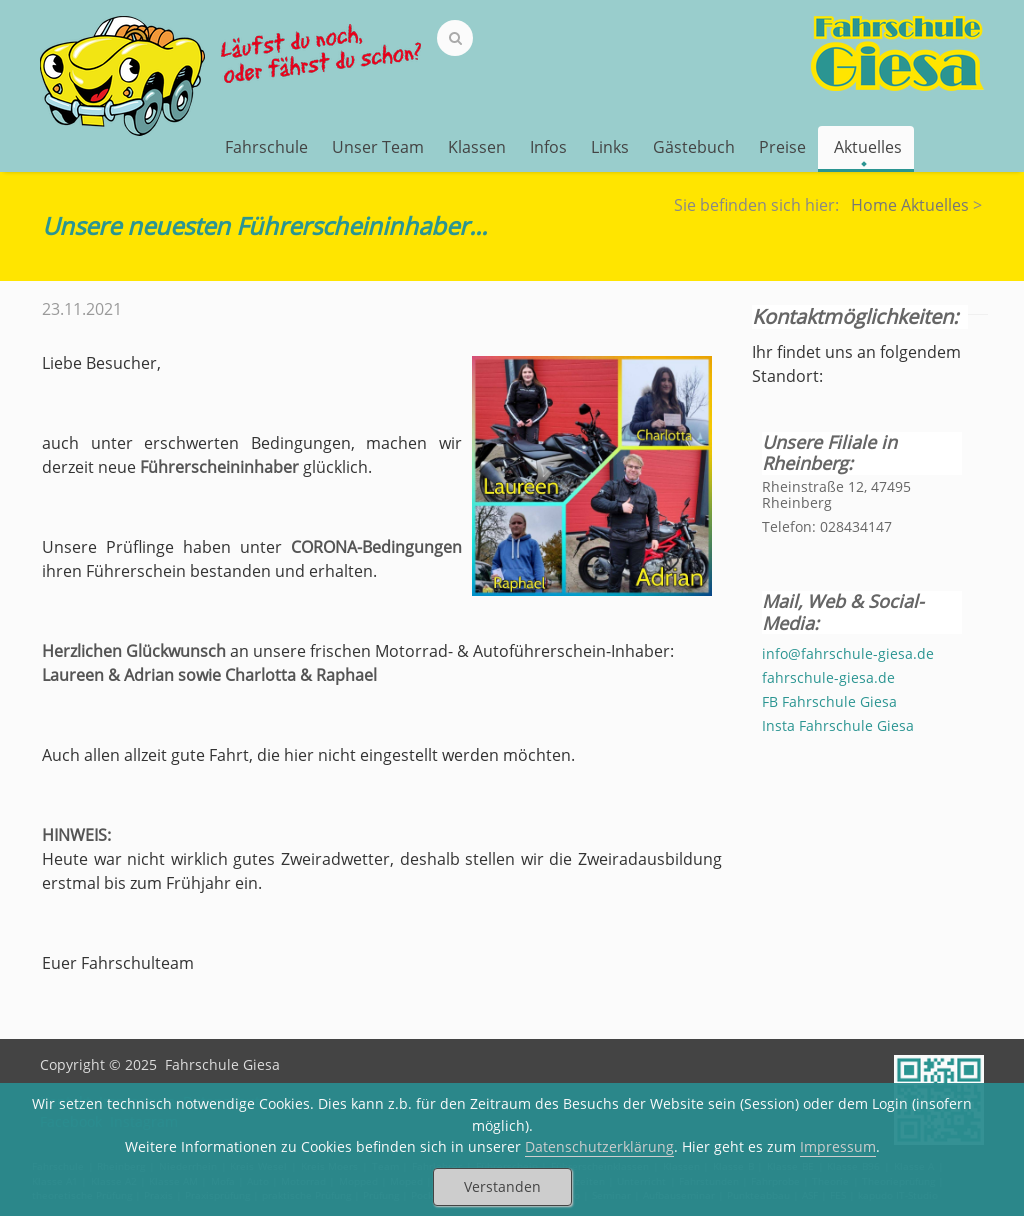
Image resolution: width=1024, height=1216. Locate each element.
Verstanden (502, 1186)
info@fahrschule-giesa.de (848, 653)
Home (874, 205)
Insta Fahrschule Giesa (838, 725)
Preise (782, 147)
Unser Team (378, 147)
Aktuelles (868, 149)
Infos (548, 147)
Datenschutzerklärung (599, 1146)
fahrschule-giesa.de (828, 677)
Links (610, 147)
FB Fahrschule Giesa (829, 701)
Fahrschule (266, 147)
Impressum (838, 1146)
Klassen (477, 147)
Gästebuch (694, 147)
